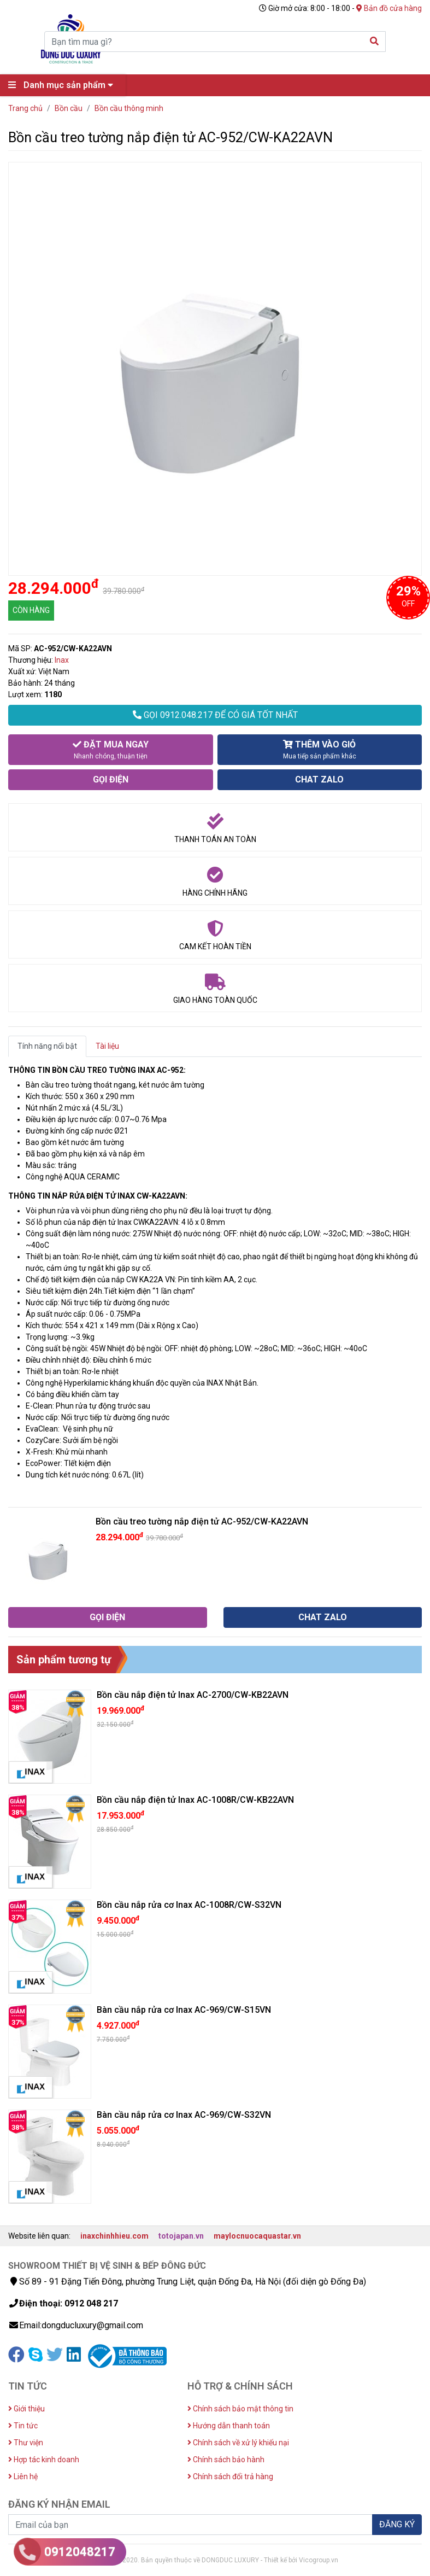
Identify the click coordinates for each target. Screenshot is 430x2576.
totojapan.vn (181, 2236)
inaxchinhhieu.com (114, 2236)
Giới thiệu (26, 2408)
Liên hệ (23, 2476)
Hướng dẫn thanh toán (228, 2425)
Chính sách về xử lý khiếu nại (238, 2442)
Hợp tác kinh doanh (43, 2459)
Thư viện (25, 2442)
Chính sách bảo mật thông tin (240, 2408)
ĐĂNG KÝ (397, 2524)
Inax (62, 660)
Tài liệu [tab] (107, 1046)
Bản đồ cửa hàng (389, 8)
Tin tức (23, 2425)
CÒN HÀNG (31, 610)
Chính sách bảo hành (225, 2459)
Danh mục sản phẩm (63, 85)
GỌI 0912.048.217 (215, 715)
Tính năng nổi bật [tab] (47, 1046)
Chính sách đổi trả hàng (230, 2476)
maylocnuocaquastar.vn (257, 2236)
